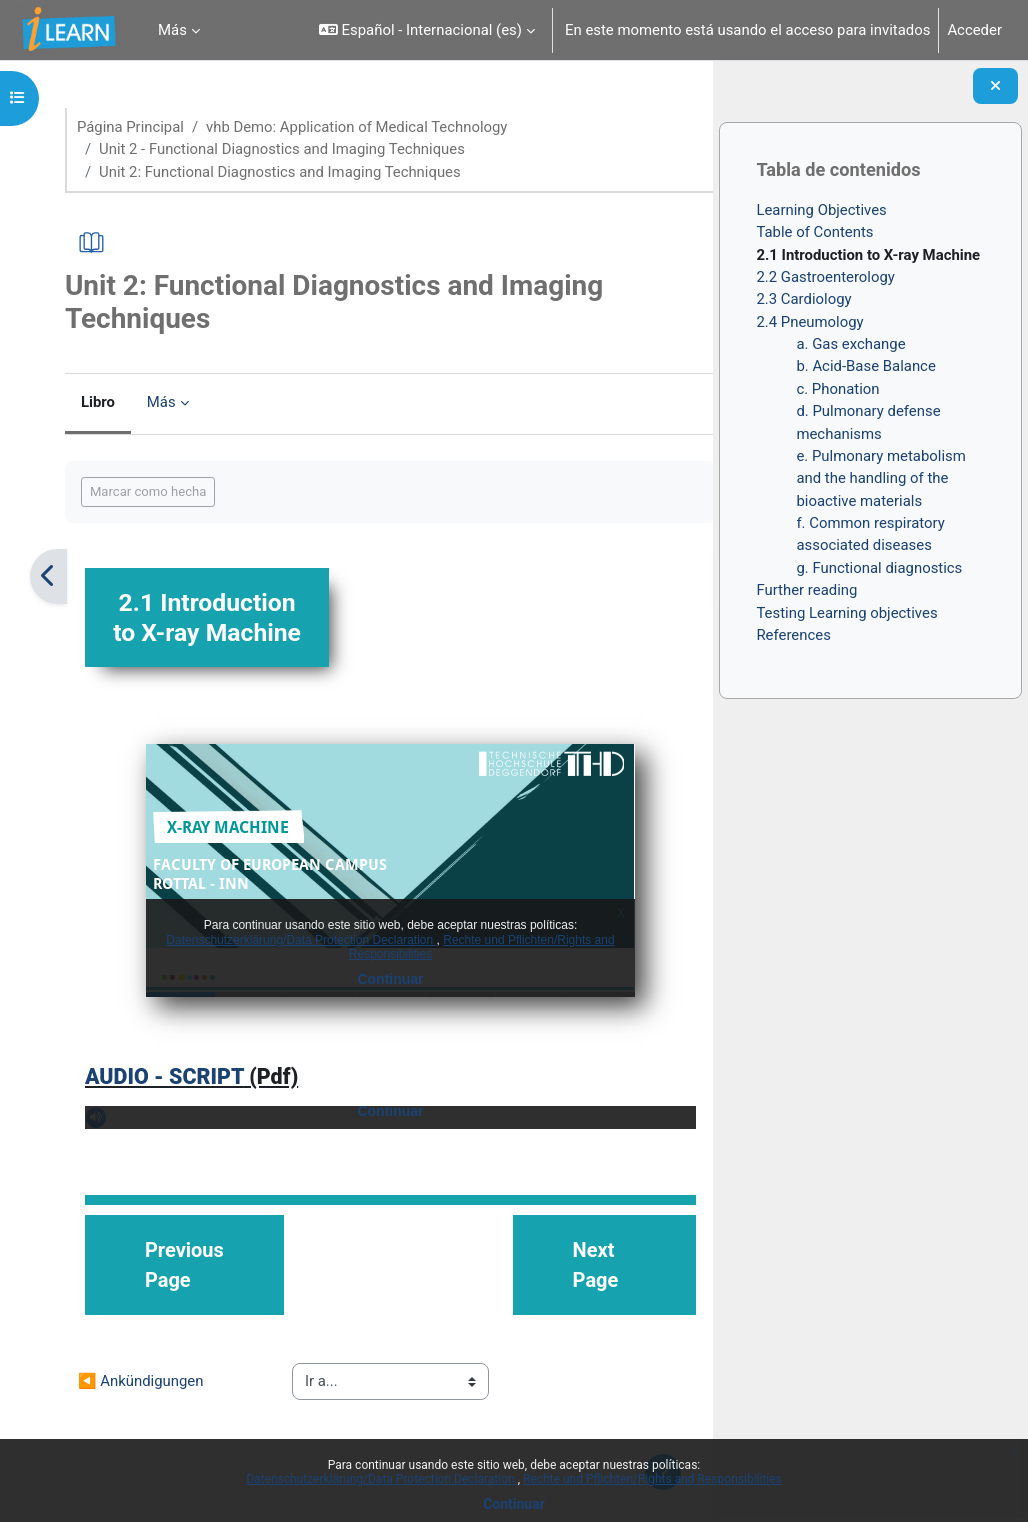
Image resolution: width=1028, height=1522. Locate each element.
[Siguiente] (690, 576)
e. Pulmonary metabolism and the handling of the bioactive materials (880, 482)
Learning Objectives (821, 214)
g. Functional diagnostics (879, 572)
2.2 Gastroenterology (825, 281)
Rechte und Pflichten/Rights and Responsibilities (652, 1479)
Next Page (568, 1296)
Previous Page (190, 1296)
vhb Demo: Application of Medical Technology (363, 127)
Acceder (974, 30)
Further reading (806, 594)
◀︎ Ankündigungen (147, 1412)
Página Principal (136, 127)
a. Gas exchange (850, 348)
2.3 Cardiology (803, 303)
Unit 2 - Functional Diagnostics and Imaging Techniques (288, 149)
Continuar (514, 1504)
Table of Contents (814, 236)
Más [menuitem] (172, 30)
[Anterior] (54, 576)
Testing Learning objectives (846, 617)
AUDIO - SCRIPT (170, 1106)
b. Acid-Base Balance (865, 370)
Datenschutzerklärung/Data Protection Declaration (381, 1479)
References (793, 639)
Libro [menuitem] (104, 403)
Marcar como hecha (154, 491)
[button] (427, 30)
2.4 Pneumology (809, 326)
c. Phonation (837, 393)
